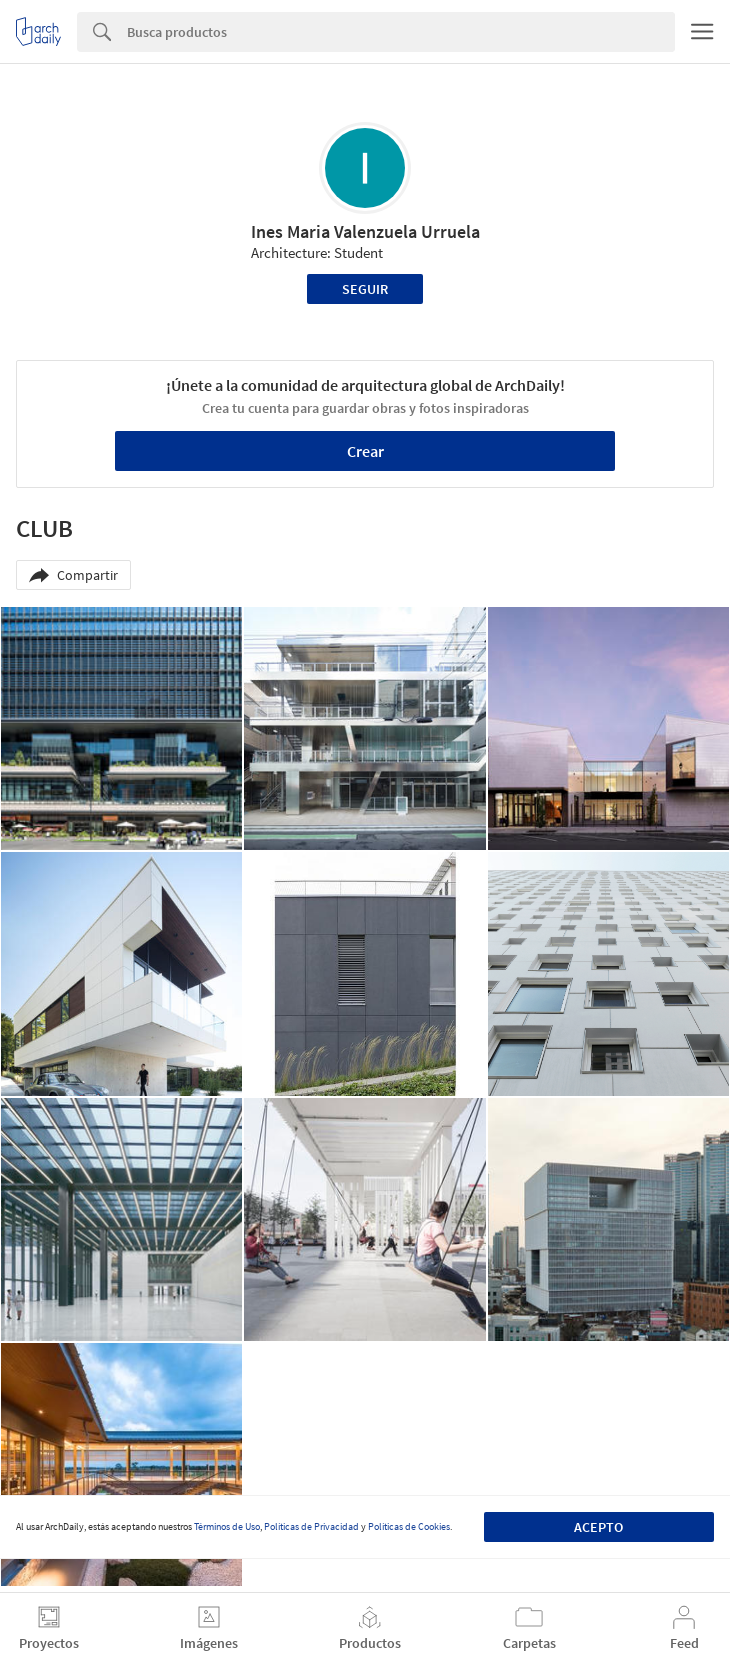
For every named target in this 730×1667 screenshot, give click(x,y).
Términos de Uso (227, 1526)
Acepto (598, 1527)
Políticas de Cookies (409, 1526)
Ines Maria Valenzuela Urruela (365, 231)
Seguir (365, 289)
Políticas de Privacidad (311, 1526)
